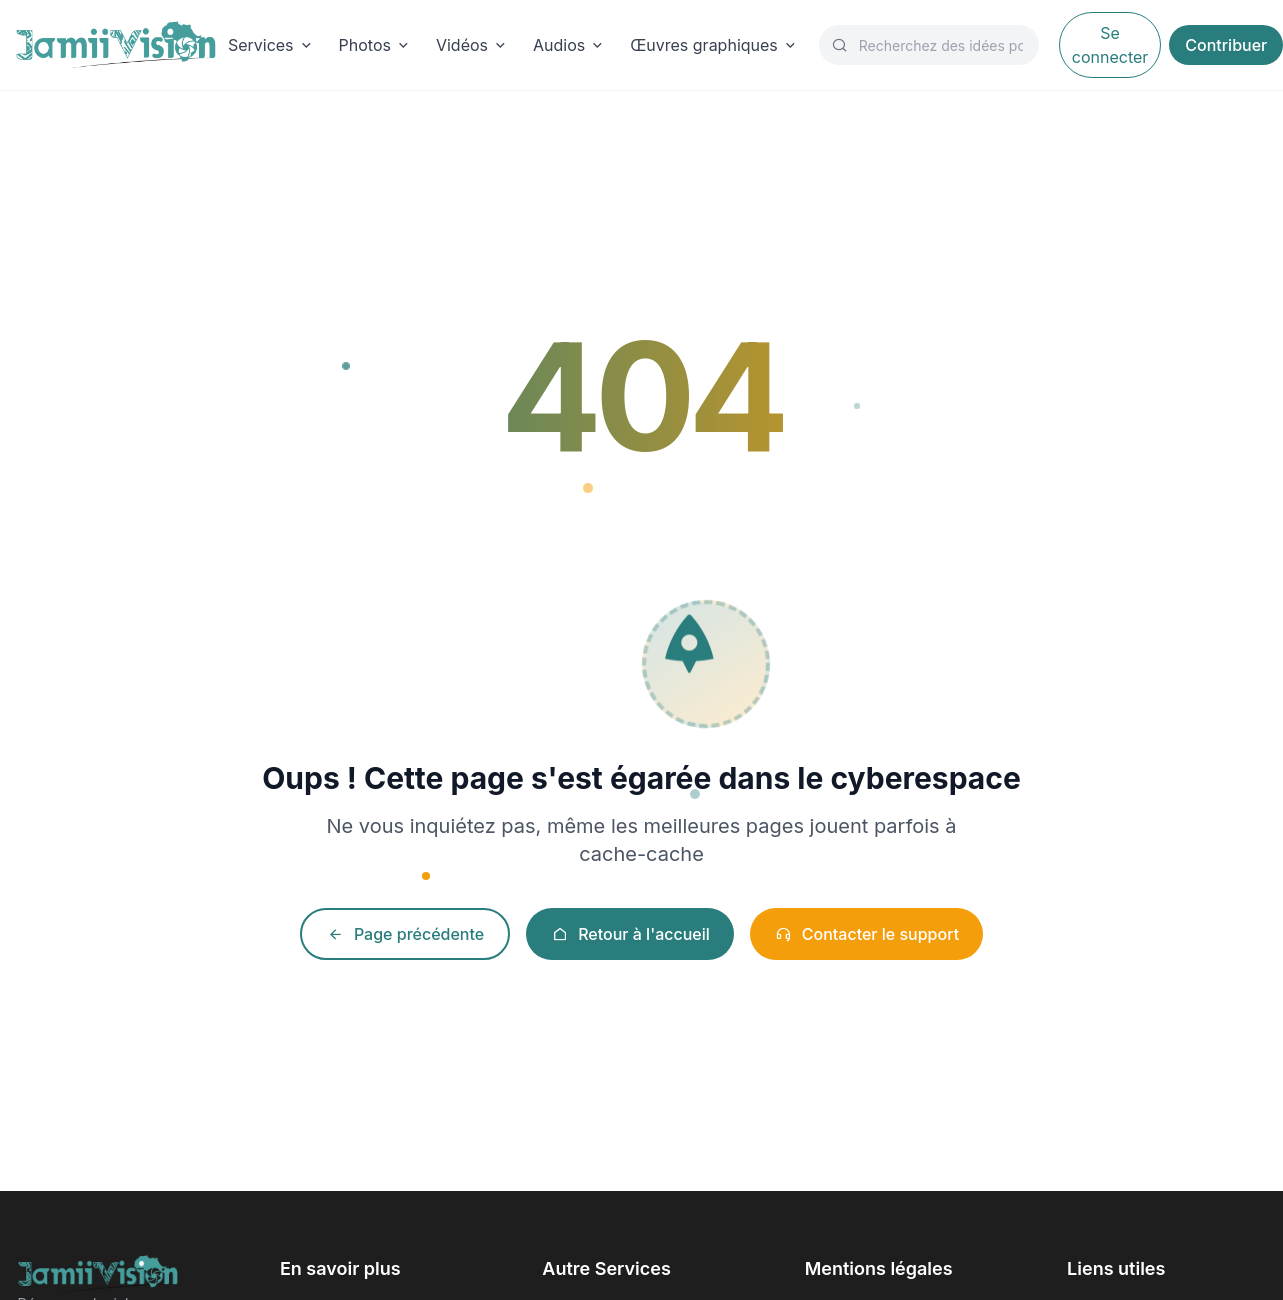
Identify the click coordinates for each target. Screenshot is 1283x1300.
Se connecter (1110, 45)
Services (271, 45)
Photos (375, 45)
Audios (569, 45)
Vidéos (472, 45)
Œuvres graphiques (714, 45)
